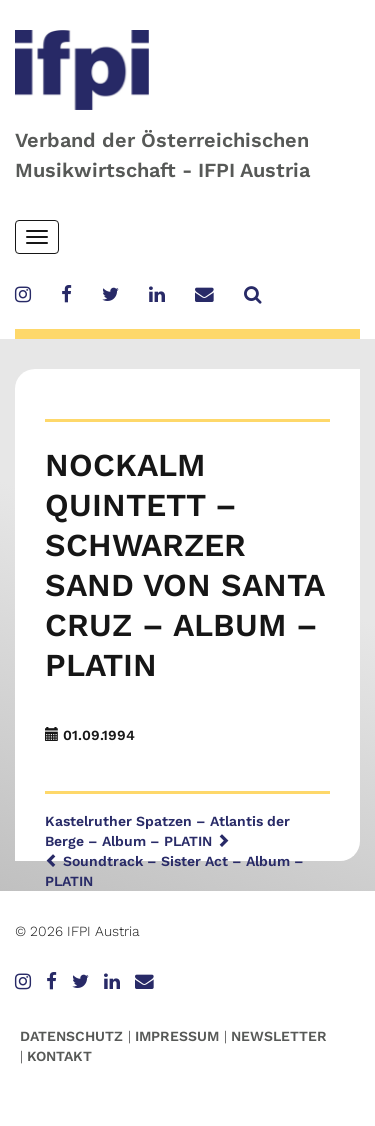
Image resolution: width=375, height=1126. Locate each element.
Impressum (177, 1036)
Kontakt (59, 1056)
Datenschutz (71, 1036)
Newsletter (279, 1036)
